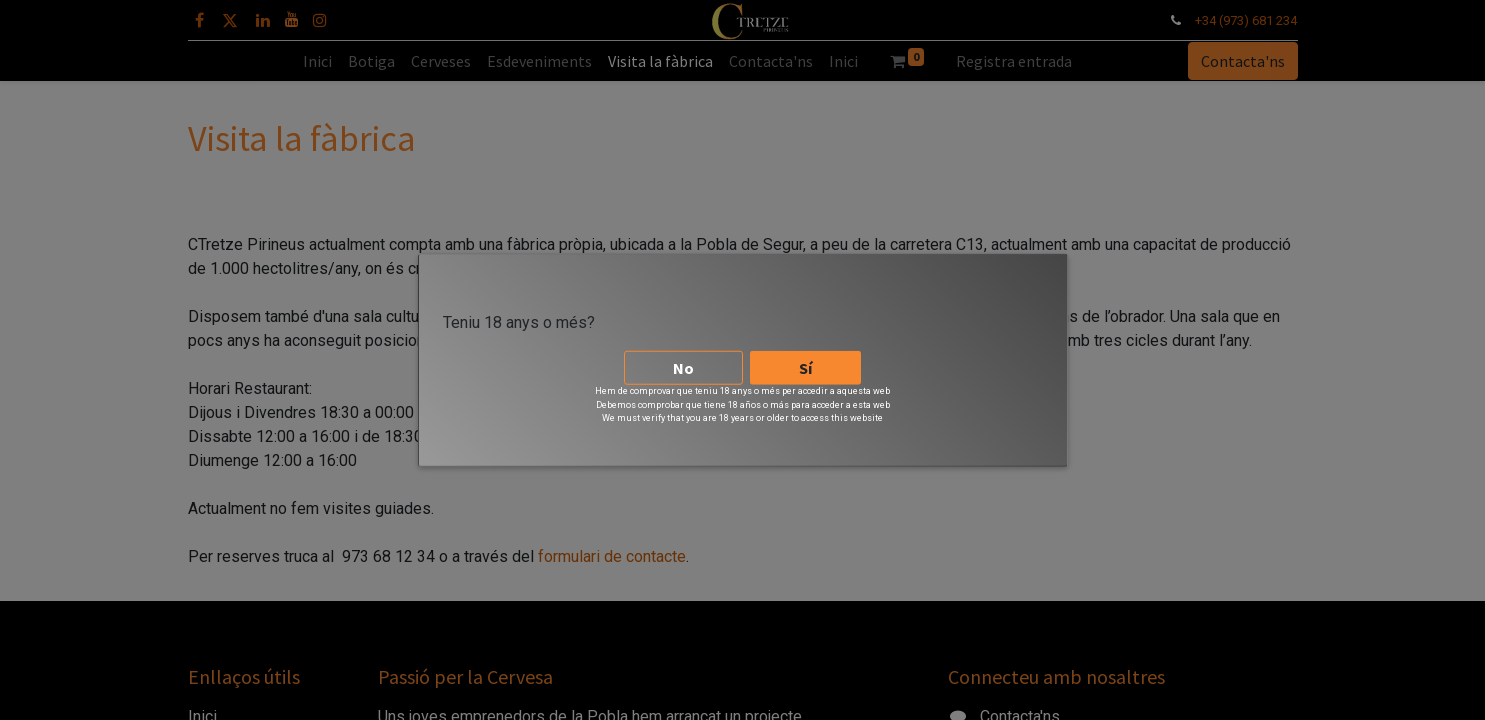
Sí (805, 362)
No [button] (683, 362)
